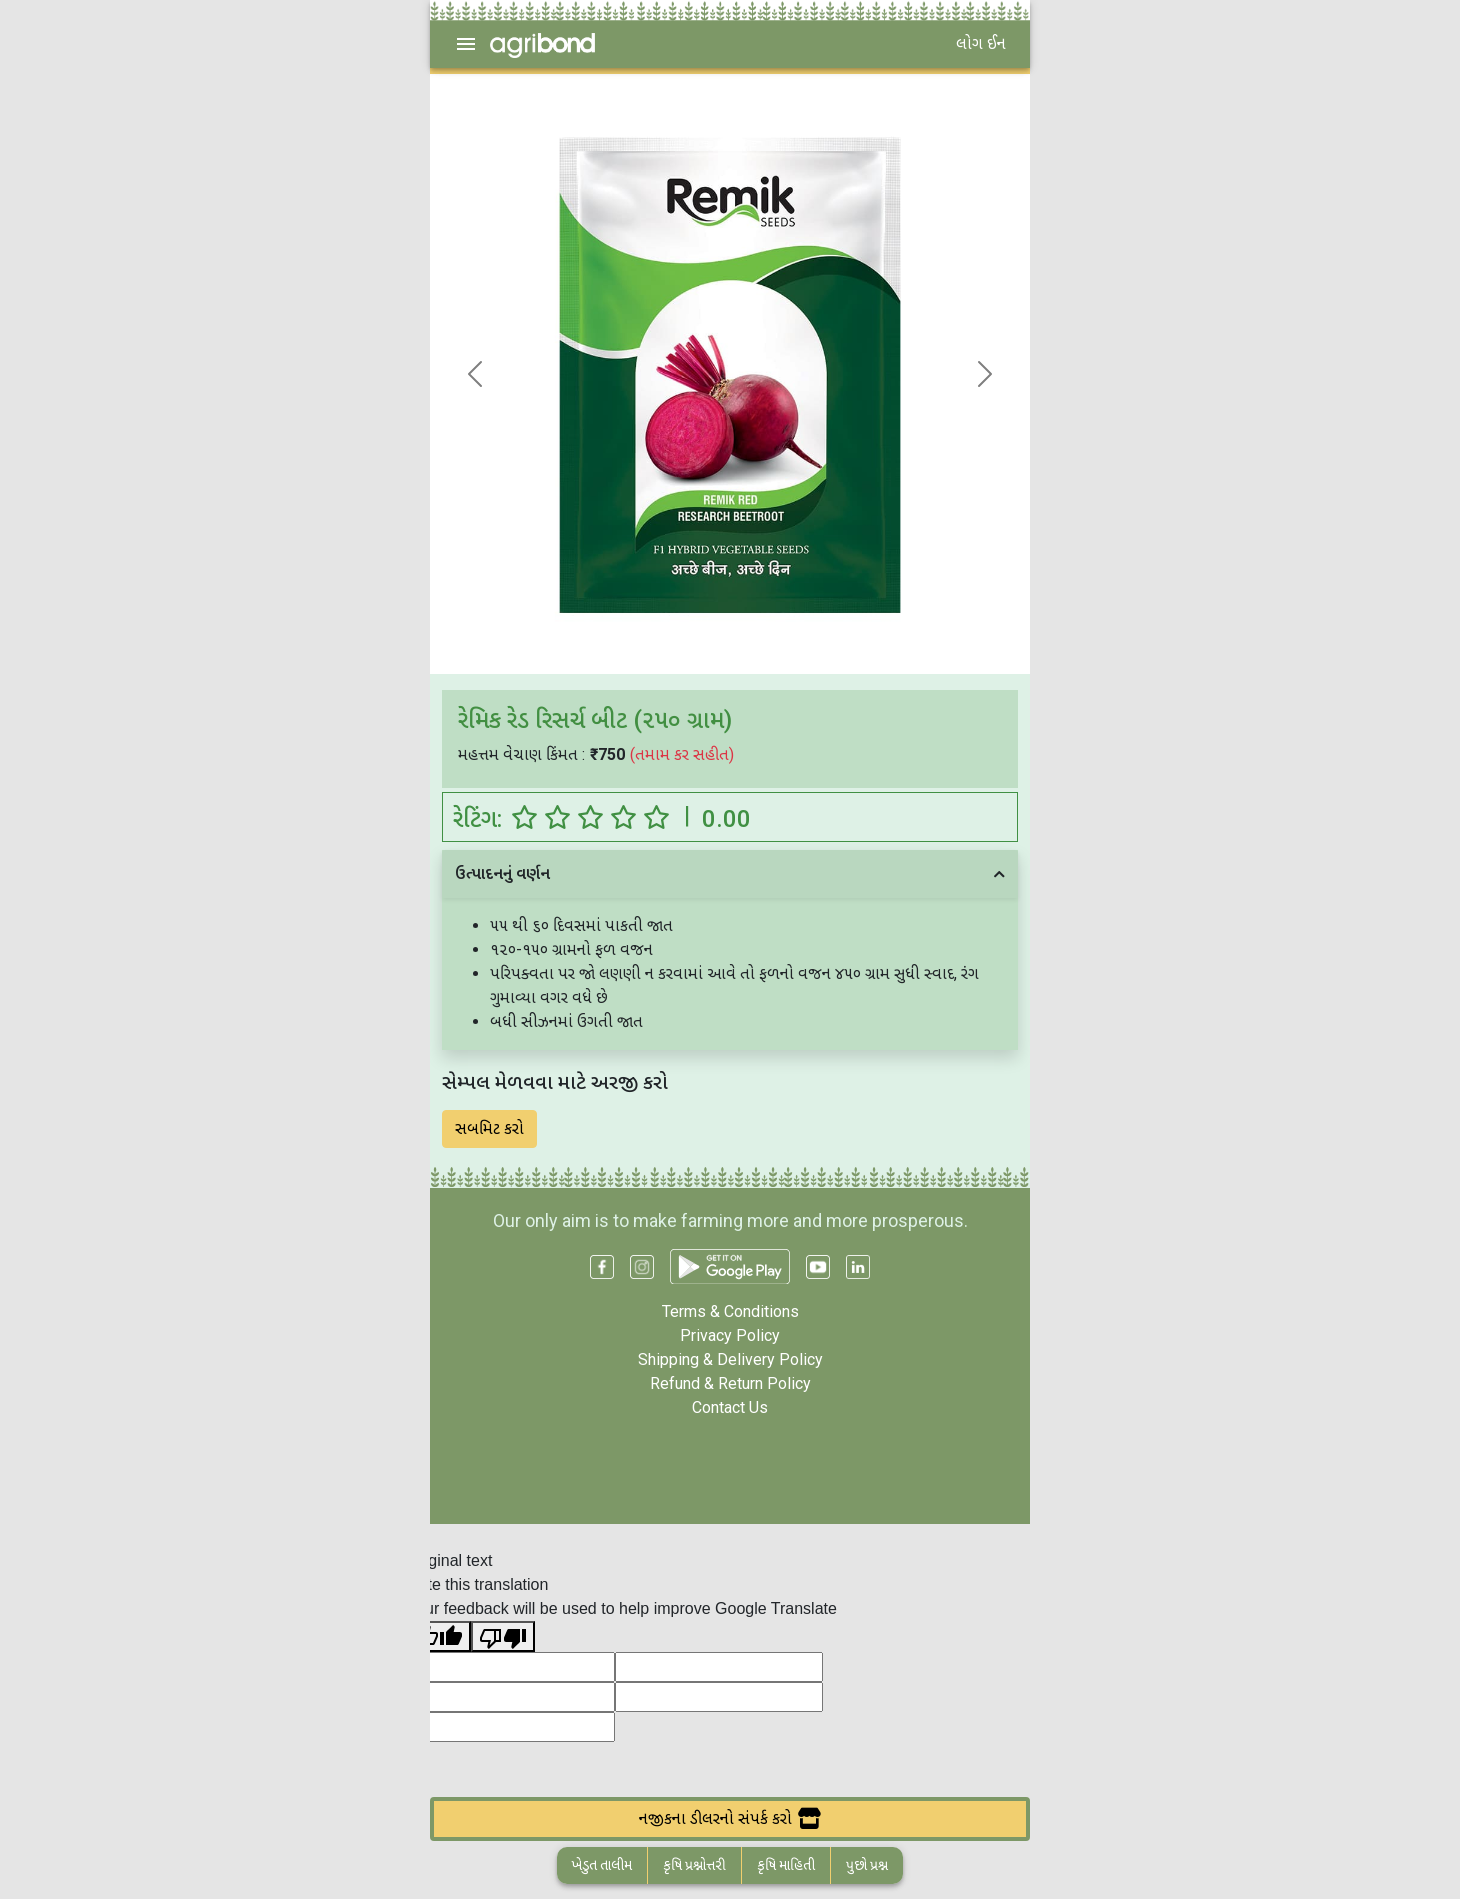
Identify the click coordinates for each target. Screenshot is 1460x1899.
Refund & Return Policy (730, 1383)
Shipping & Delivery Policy (730, 1359)
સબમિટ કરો (489, 1128)
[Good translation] (439, 1636)
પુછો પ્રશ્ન (867, 1865)
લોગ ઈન (981, 43)
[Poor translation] (503, 1636)
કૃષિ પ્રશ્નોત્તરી (694, 1865)
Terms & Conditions (730, 1311)
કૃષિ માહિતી (786, 1865)
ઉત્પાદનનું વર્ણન (502, 873)
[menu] (466, 44)
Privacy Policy (730, 1335)
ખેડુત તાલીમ (602, 1865)
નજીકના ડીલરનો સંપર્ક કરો (730, 1818)
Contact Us (730, 1407)
